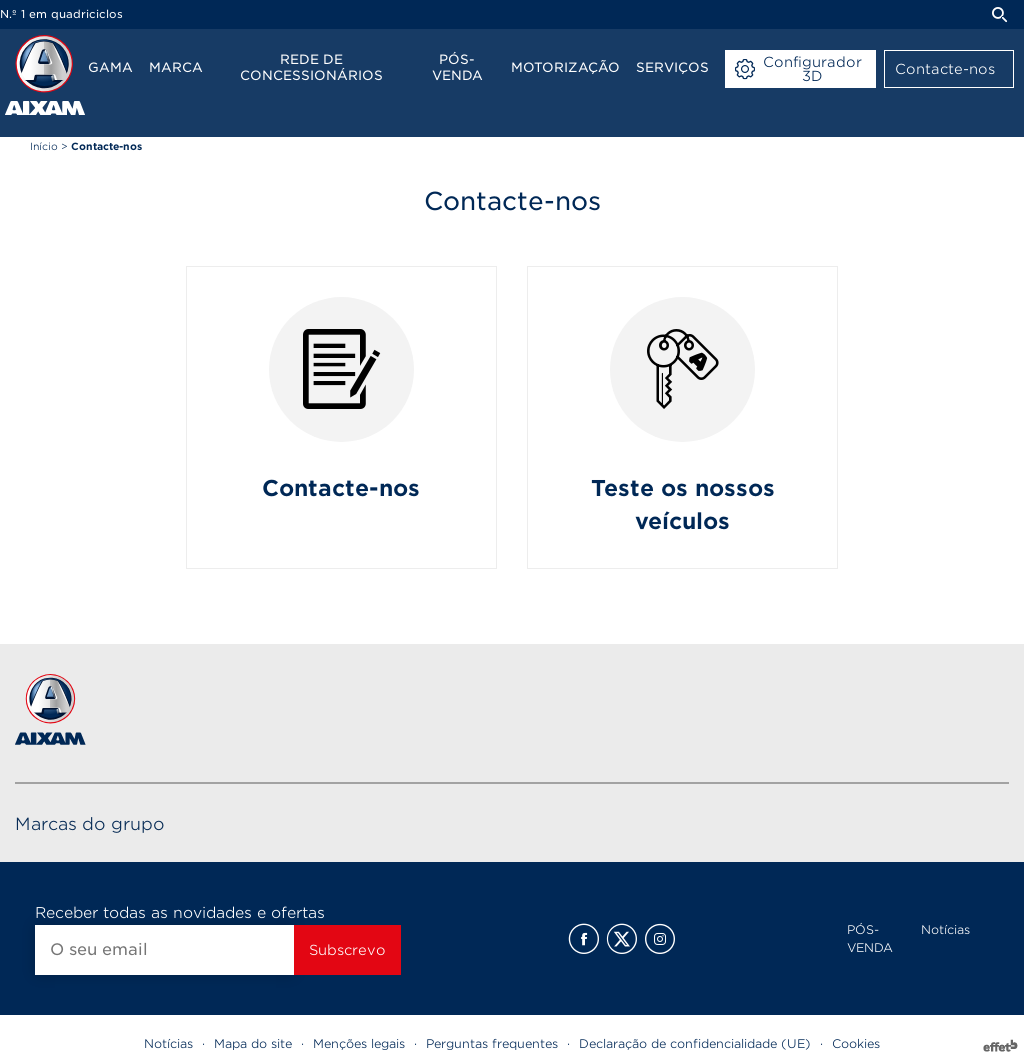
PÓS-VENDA (870, 938)
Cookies (856, 1043)
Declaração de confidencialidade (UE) (695, 1043)
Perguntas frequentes (492, 1043)
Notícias (945, 929)
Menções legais (359, 1043)
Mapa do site (253, 1043)
